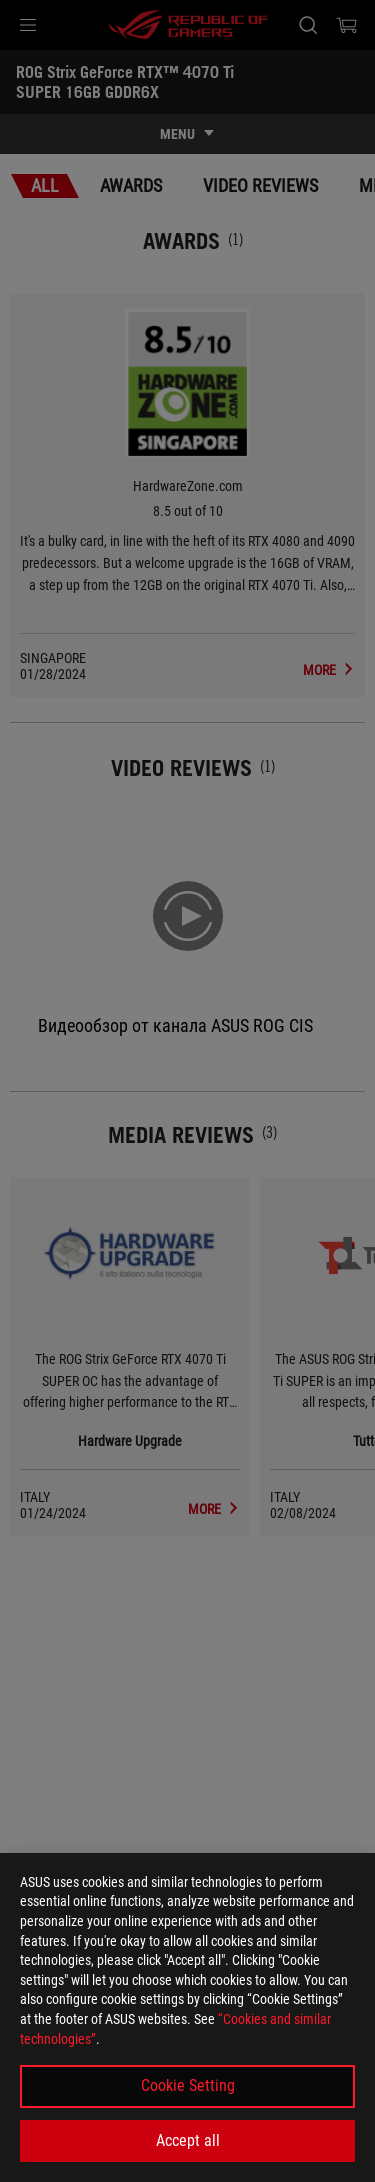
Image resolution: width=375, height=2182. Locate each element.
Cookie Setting (188, 2085)
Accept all (188, 2140)
